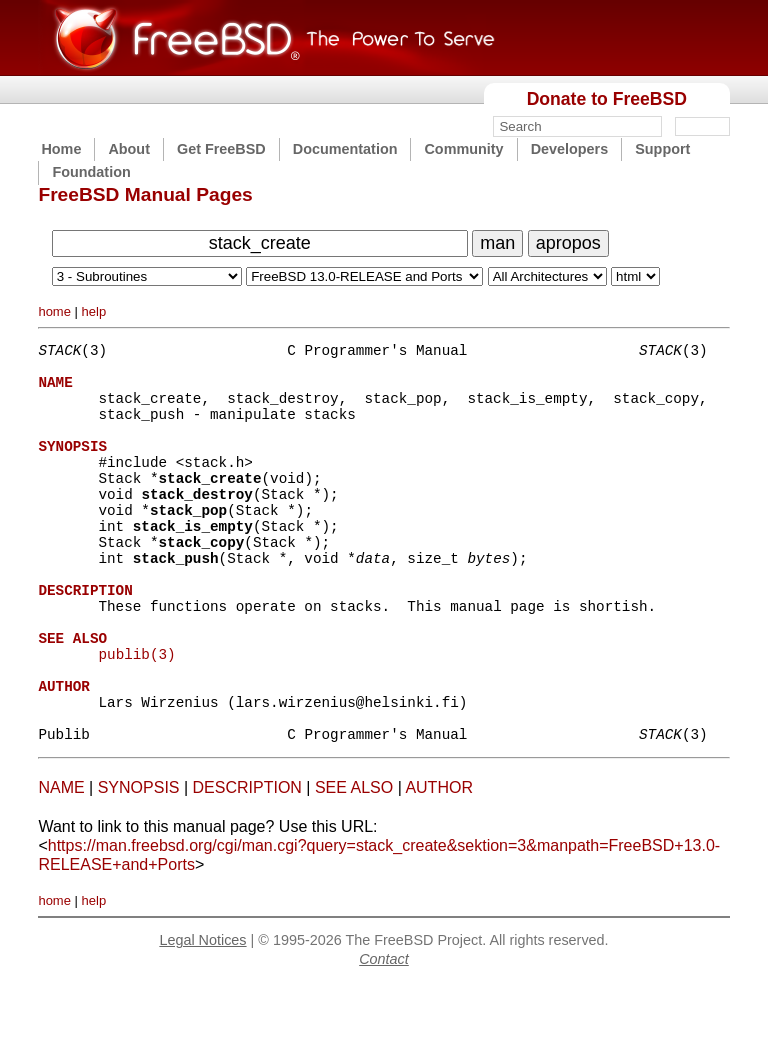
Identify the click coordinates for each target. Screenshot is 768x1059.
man (497, 243)
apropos (568, 243)
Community (463, 149)
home (54, 311)
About (129, 149)
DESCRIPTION (247, 862)
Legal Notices (202, 1015)
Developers (570, 149)
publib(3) (136, 713)
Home (61, 149)
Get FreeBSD (221, 149)
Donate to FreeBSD (607, 99)
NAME (61, 862)
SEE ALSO (354, 862)
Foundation (91, 172)
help (94, 311)
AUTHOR (439, 862)
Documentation (345, 149)
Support (662, 149)
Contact (384, 1034)
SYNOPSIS (139, 862)
